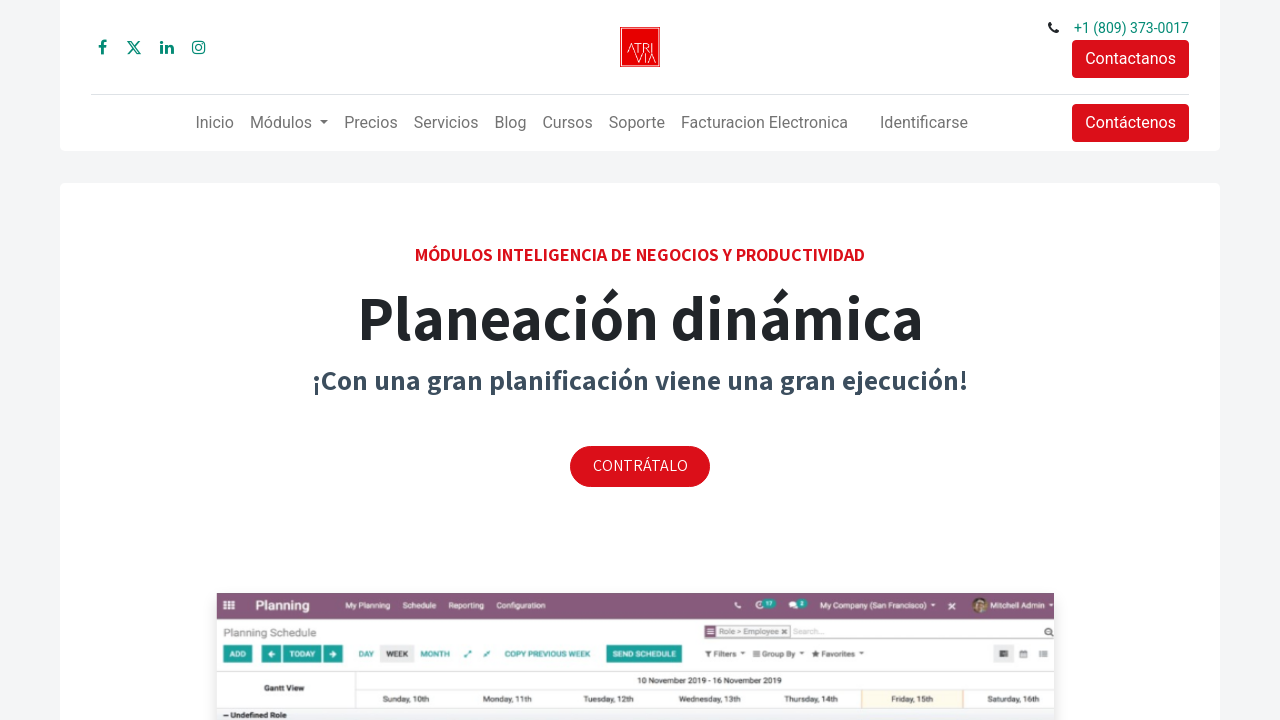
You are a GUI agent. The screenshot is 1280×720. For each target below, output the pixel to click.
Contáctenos (1130, 122)
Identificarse (924, 122)
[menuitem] (214, 123)
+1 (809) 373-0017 (1131, 28)
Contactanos (1130, 58)
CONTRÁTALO (640, 465)
